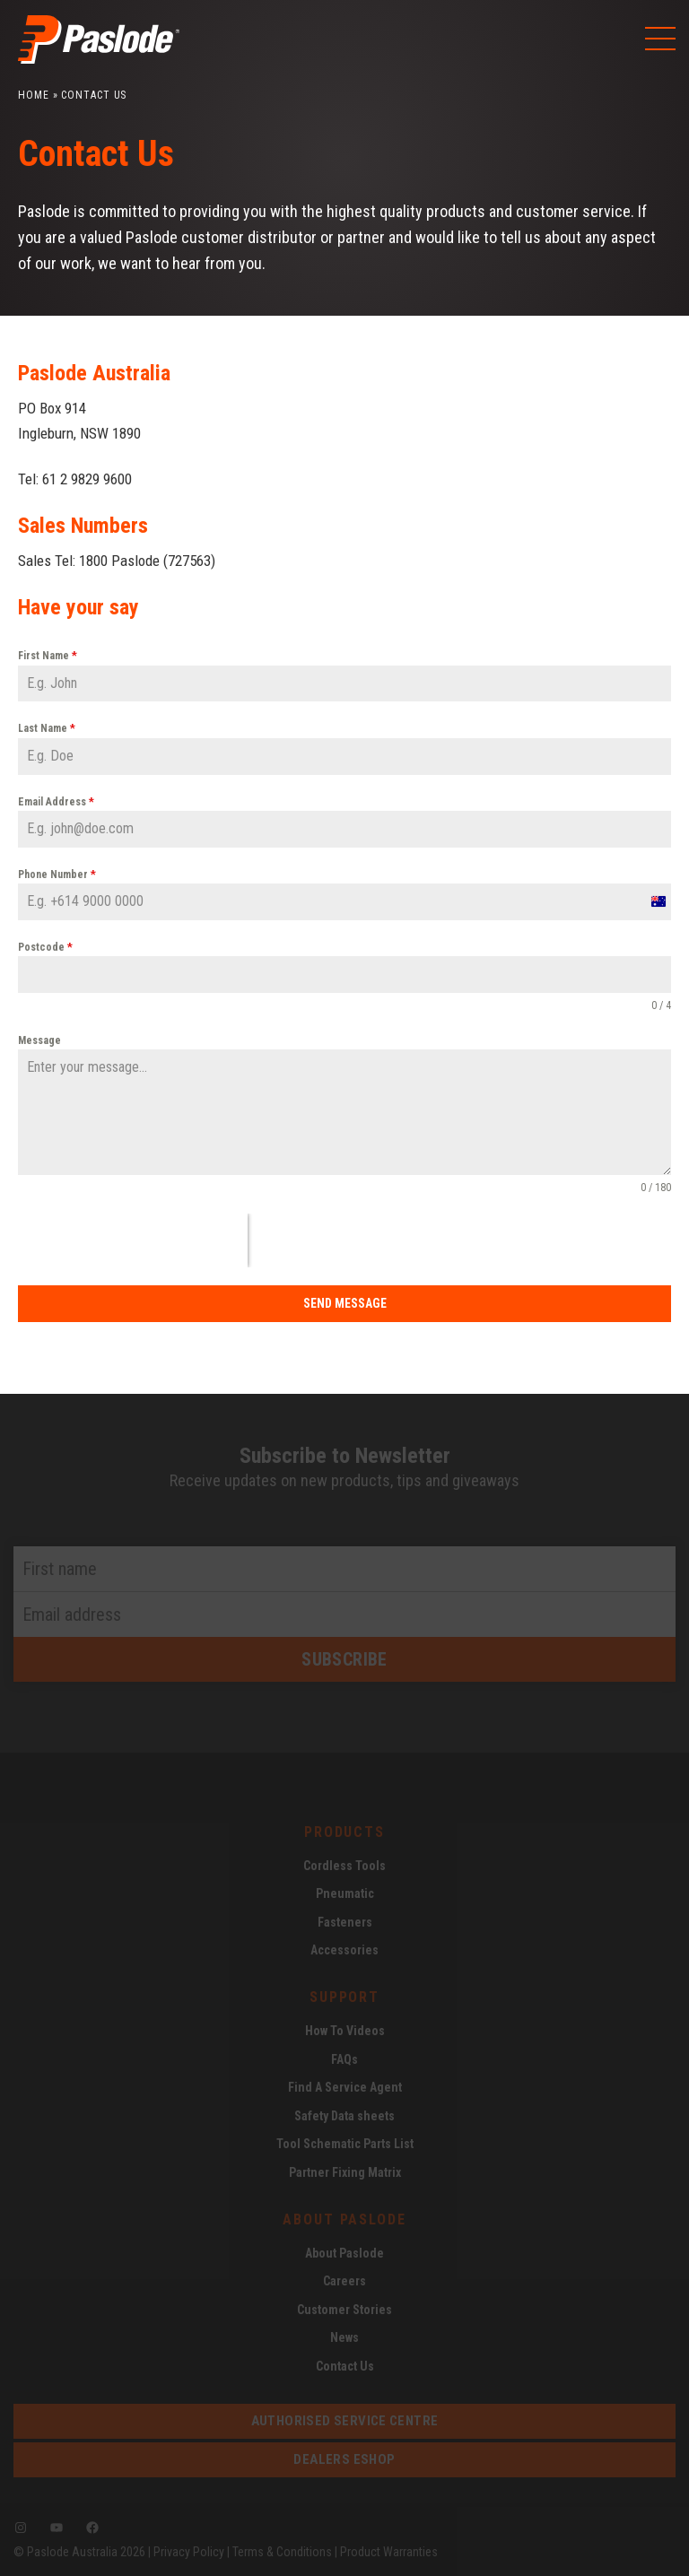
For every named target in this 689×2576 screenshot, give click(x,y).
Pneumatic (345, 1893)
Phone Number (57, 874)
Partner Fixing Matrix (345, 2172)
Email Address (56, 802)
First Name (47, 655)
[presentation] (133, 1240)
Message (39, 1040)
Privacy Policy (188, 2552)
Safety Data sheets (344, 2116)
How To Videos (345, 2030)
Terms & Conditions (282, 2552)
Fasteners (345, 1922)
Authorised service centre (345, 2421)
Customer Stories (344, 2309)
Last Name (46, 728)
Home (33, 95)
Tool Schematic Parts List (345, 2144)
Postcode (45, 947)
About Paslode (344, 2253)
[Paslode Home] (98, 57)
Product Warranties (389, 2552)
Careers (344, 2281)
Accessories (344, 1950)
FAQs (344, 2059)
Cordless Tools (344, 1865)
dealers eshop (344, 2459)
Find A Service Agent (345, 2087)
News (344, 2337)
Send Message (345, 1303)
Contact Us (345, 2366)
